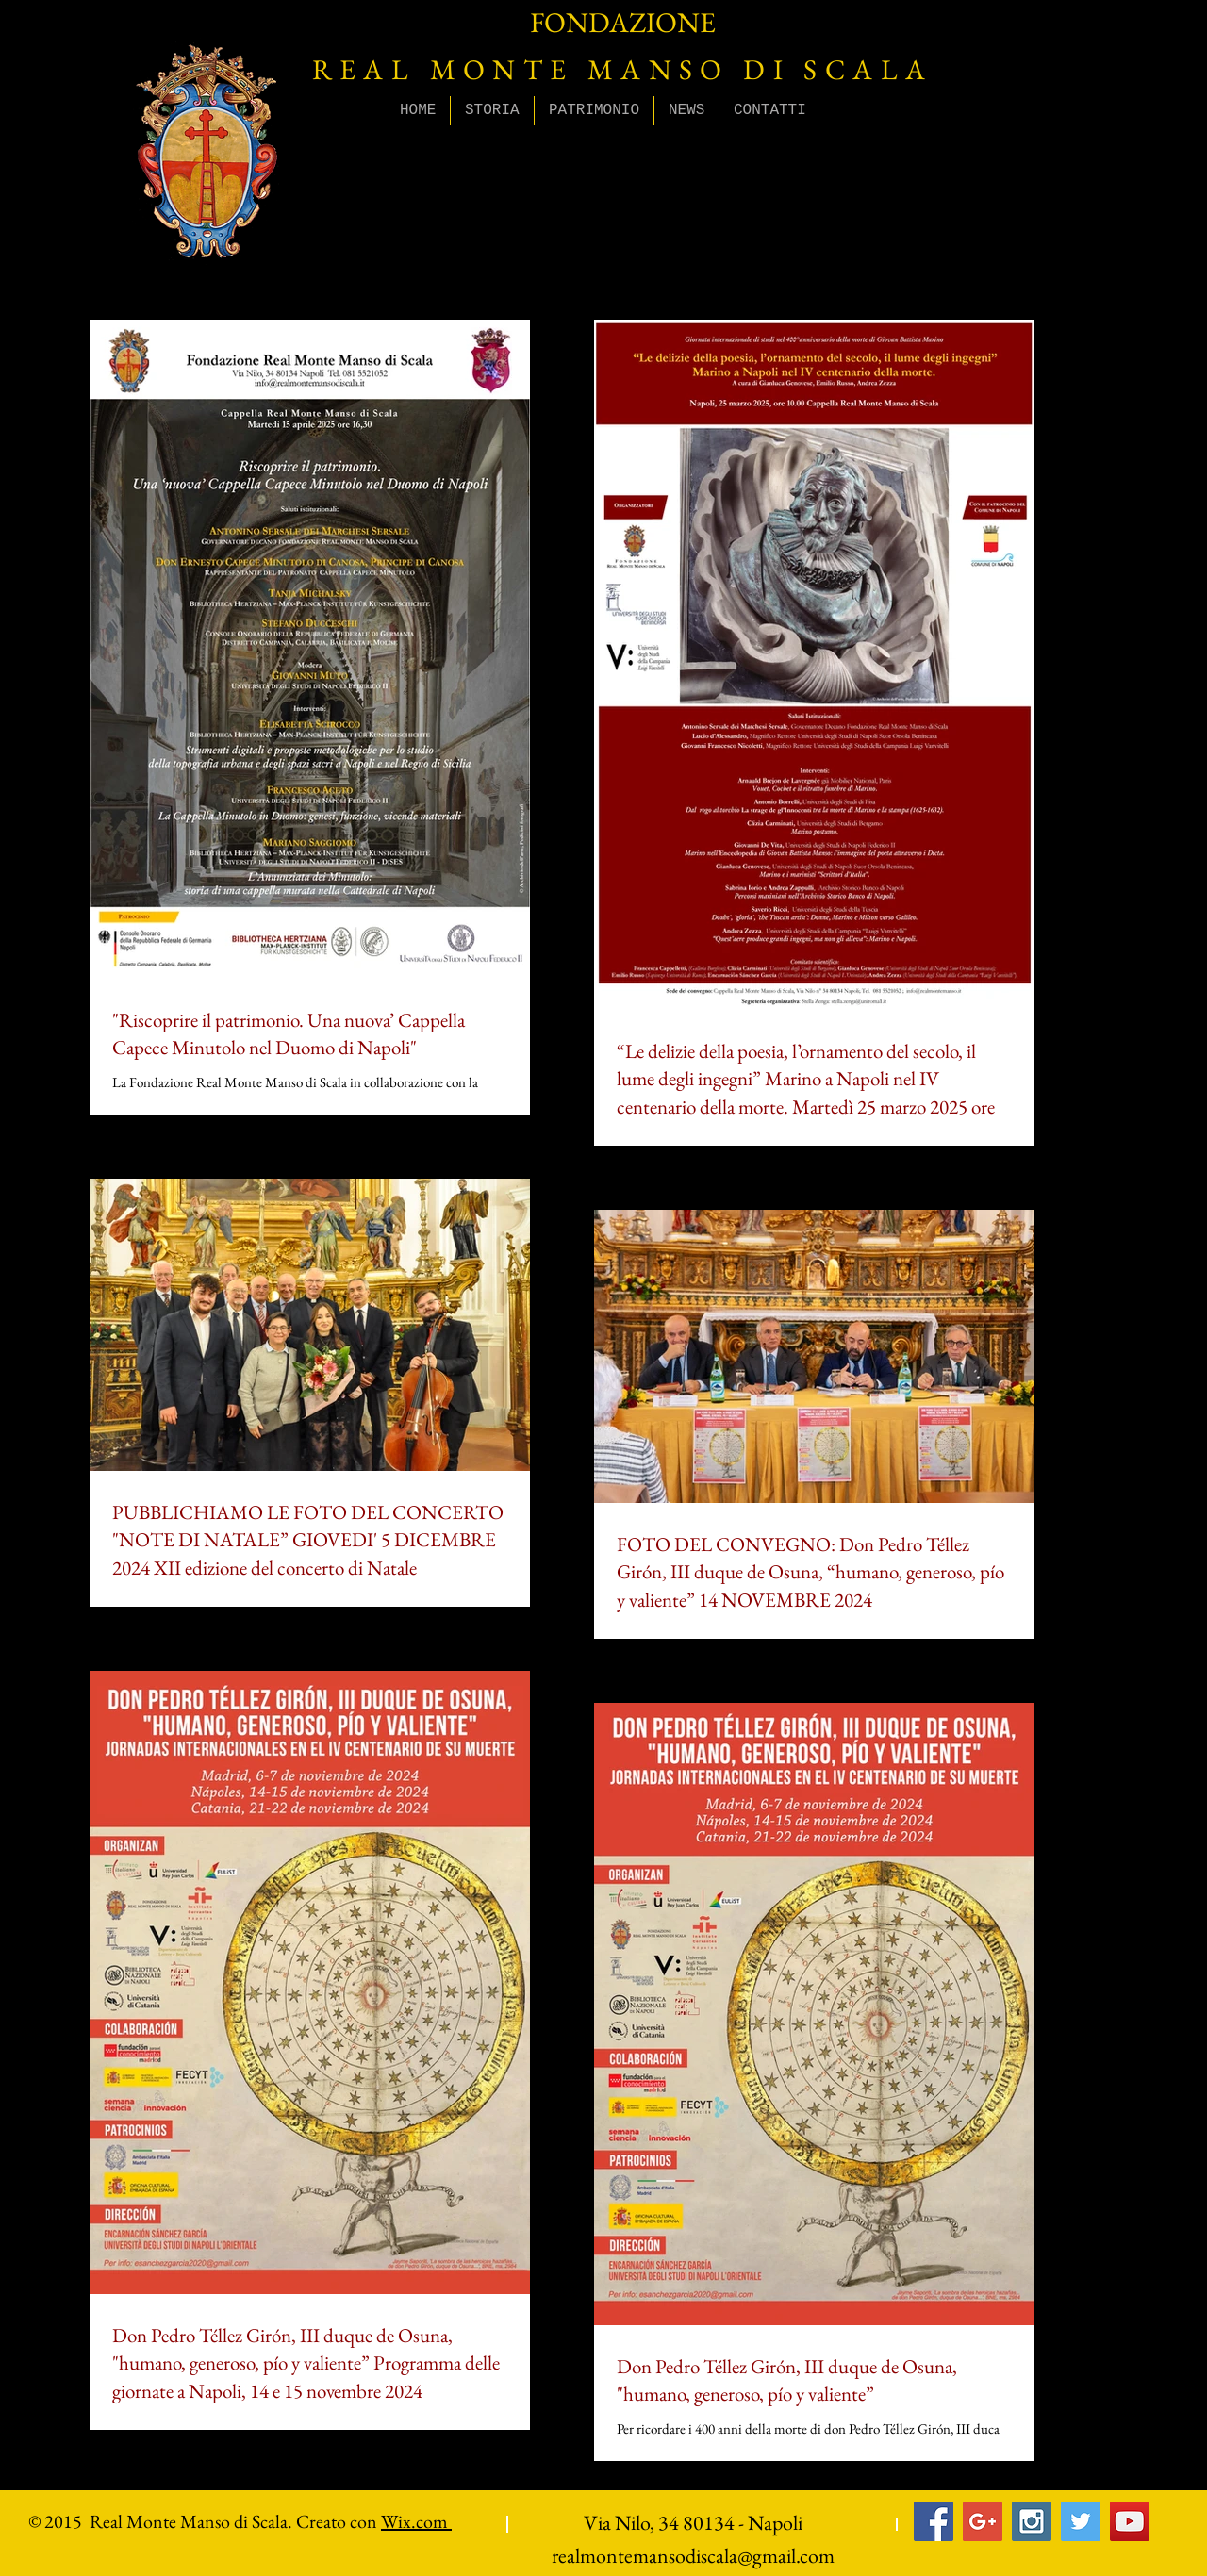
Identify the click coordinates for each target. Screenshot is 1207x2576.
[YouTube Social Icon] (1129, 2521)
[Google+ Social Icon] (982, 2521)
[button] (492, 110)
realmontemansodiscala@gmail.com (693, 2555)
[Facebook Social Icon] (933, 2521)
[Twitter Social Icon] (1080, 2521)
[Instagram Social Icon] (1031, 2521)
